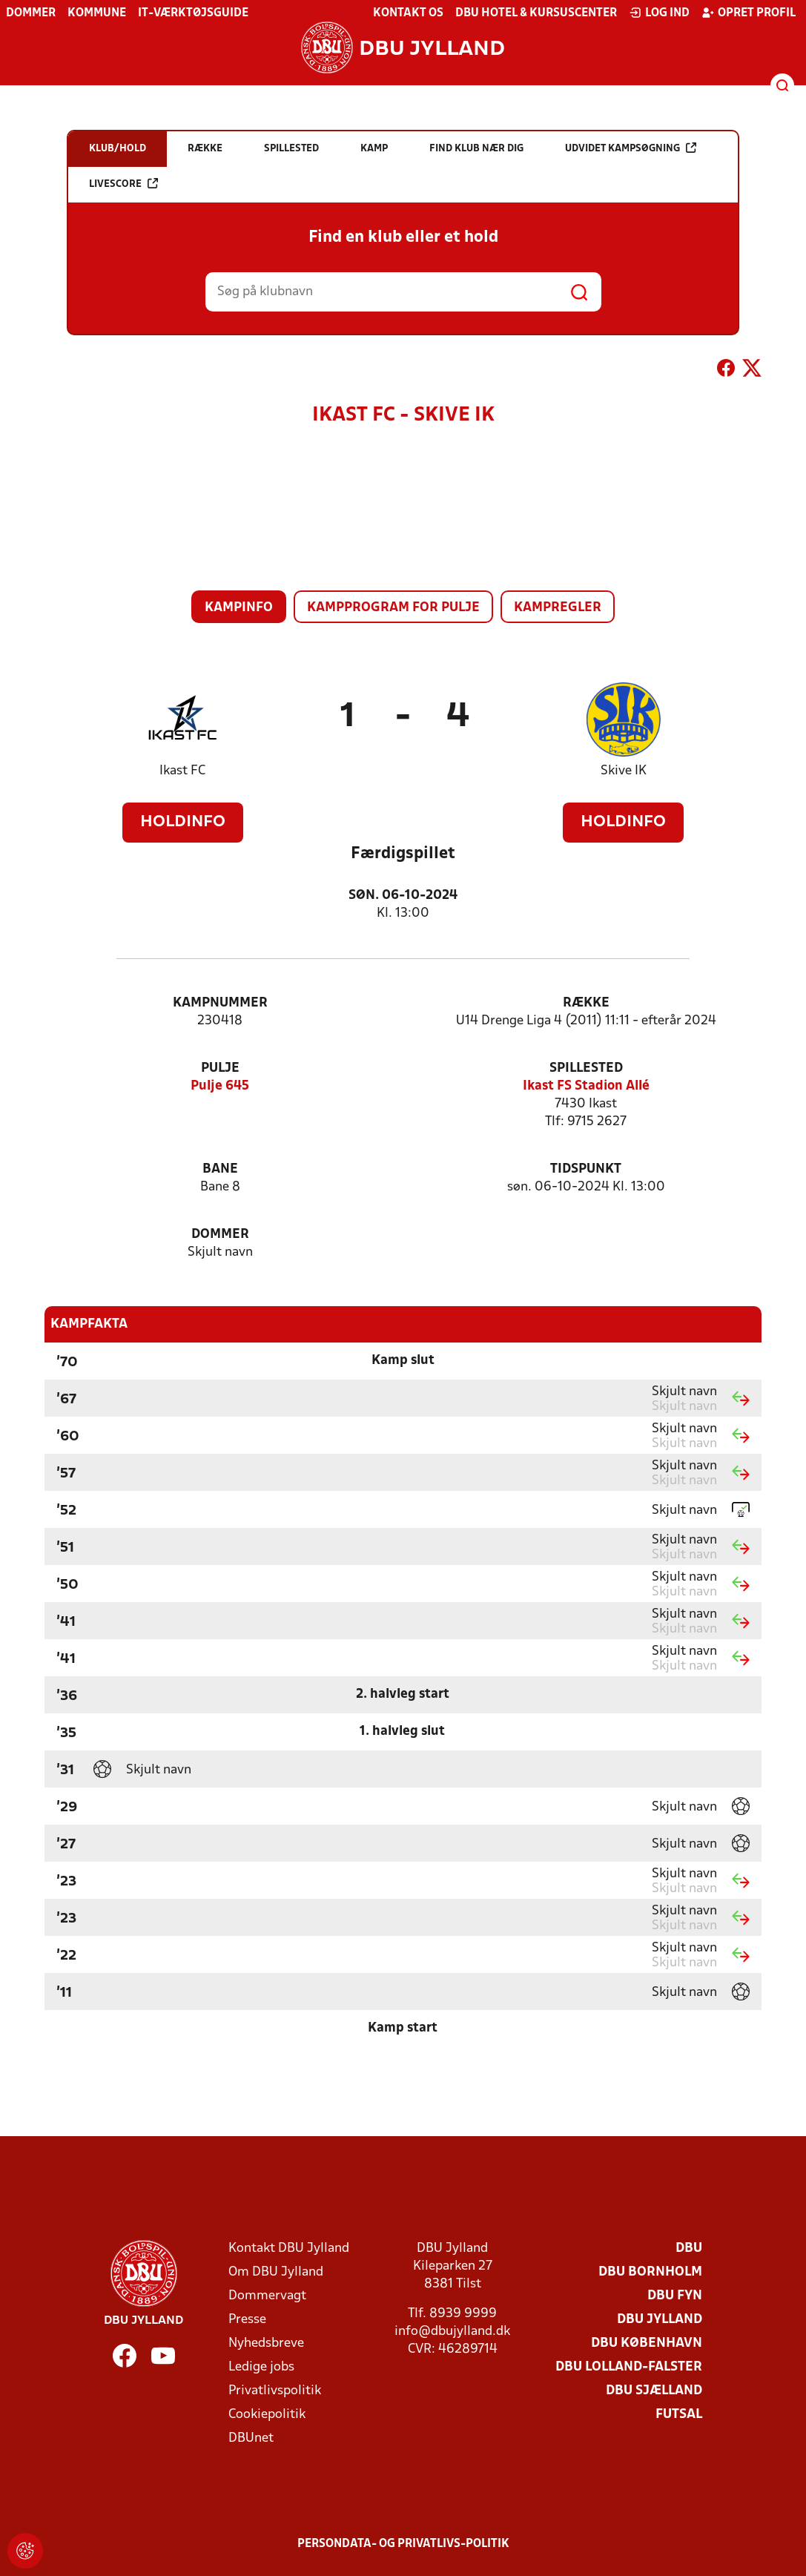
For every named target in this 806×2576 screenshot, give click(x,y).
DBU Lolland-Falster (628, 2367)
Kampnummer (220, 1003)
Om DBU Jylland (275, 2272)
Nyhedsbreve (266, 2343)
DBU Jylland (659, 2319)
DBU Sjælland (654, 2391)
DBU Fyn (674, 2296)
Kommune (96, 13)
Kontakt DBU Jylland (288, 2248)
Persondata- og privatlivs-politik (403, 2544)
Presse (247, 2319)
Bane (220, 1169)
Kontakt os (408, 13)
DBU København (646, 2343)
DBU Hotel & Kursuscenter (536, 13)
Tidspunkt (585, 1169)
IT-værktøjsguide (193, 13)
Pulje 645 (220, 1086)
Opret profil (748, 12)
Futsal (678, 2414)
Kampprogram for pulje (393, 608)
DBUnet (251, 2438)
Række (586, 1003)
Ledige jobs (261, 2367)
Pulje (220, 1068)
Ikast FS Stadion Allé (586, 1086)
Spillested (586, 1068)
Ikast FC (182, 771)
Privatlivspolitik (274, 2391)
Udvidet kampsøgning (630, 148)
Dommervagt (267, 2296)
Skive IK (624, 771)
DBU (688, 2248)
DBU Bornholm (650, 2272)
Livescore (123, 183)
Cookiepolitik (266, 2414)
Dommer (31, 13)
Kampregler (557, 608)
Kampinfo (239, 608)
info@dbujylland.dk (452, 2331)
